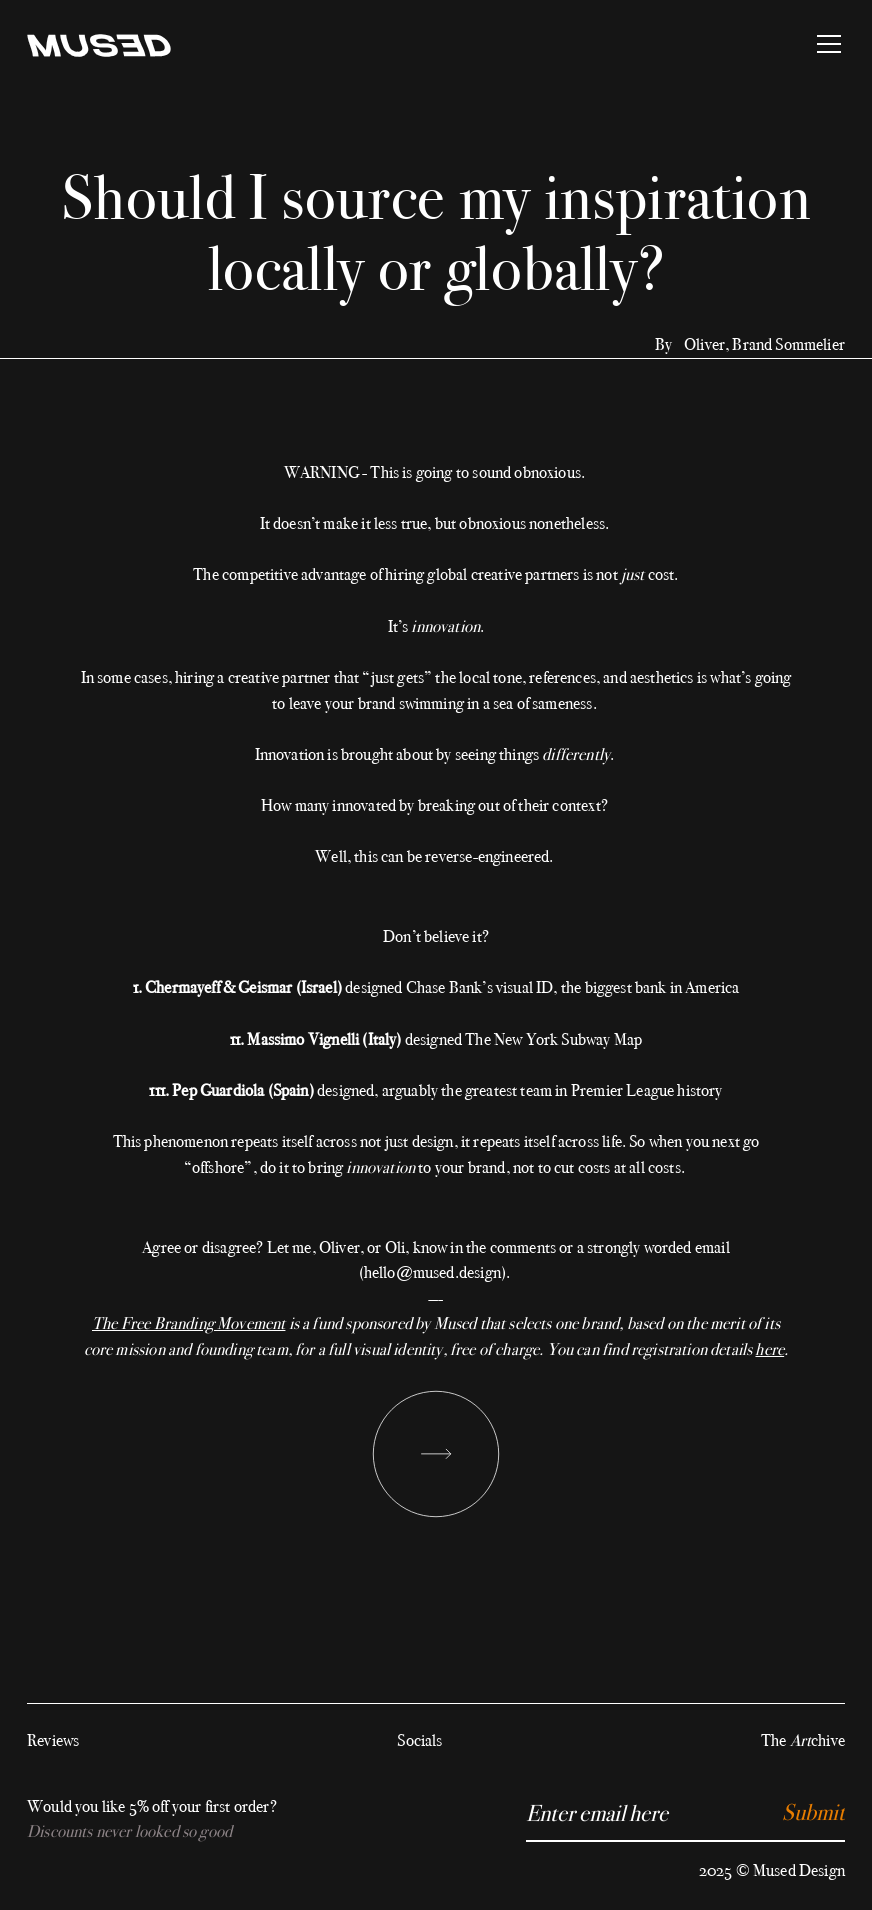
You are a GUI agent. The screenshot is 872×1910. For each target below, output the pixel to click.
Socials (419, 1740)
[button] (825, 44)
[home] (99, 44)
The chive (803, 1740)
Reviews (53, 1740)
